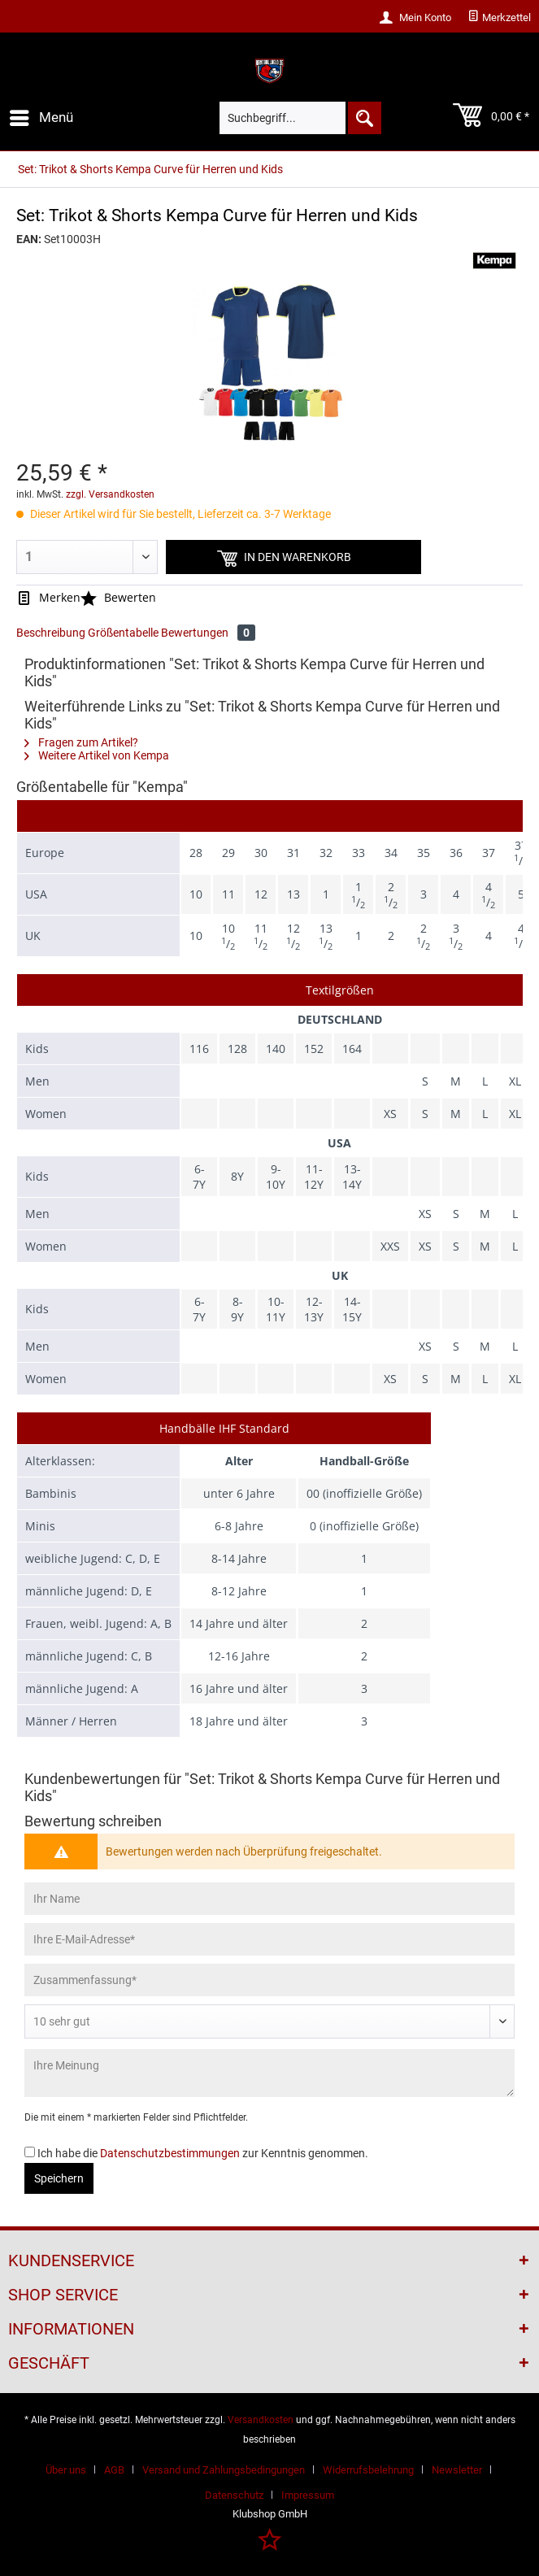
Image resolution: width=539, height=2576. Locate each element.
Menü (41, 115)
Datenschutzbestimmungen (170, 2153)
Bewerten (118, 597)
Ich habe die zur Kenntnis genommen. (202, 2153)
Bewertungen (208, 632)
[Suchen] (363, 118)
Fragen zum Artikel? (81, 742)
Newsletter (457, 2470)
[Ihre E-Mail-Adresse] (269, 1939)
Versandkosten (260, 2420)
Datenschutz (234, 2495)
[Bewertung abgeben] (269, 2021)
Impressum (307, 2495)
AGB (114, 2470)
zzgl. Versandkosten (110, 494)
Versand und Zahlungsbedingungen (223, 2470)
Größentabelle (123, 632)
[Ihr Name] (269, 1898)
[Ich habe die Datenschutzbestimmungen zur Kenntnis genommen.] (29, 2152)
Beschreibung (50, 632)
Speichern (59, 2178)
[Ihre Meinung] (269, 2073)
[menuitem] (499, 18)
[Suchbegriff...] (300, 118)
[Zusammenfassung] (269, 1980)
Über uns (66, 2470)
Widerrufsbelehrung (368, 2470)
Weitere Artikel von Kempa (96, 755)
